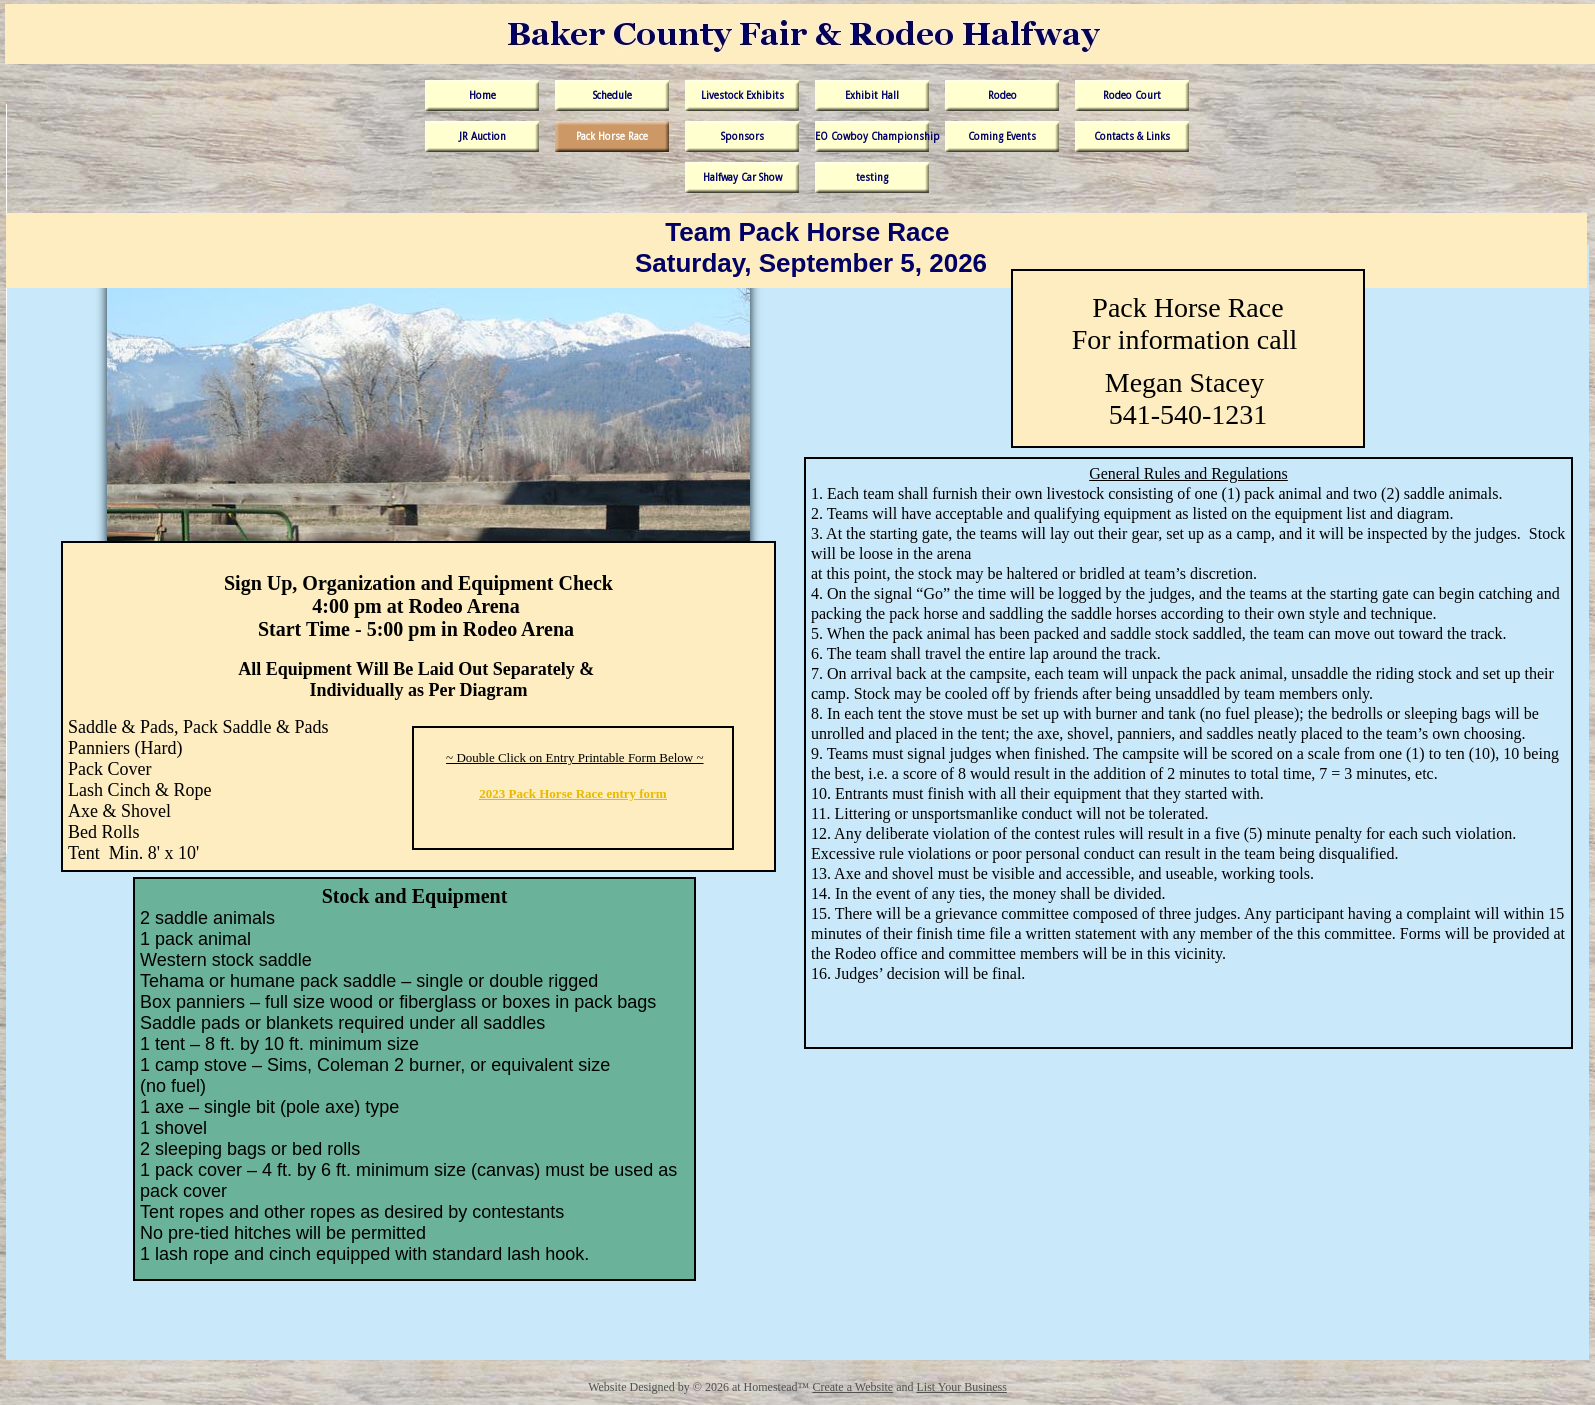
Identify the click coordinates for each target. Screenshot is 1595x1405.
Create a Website (852, 1387)
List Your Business (961, 1387)
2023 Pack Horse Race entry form (572, 793)
